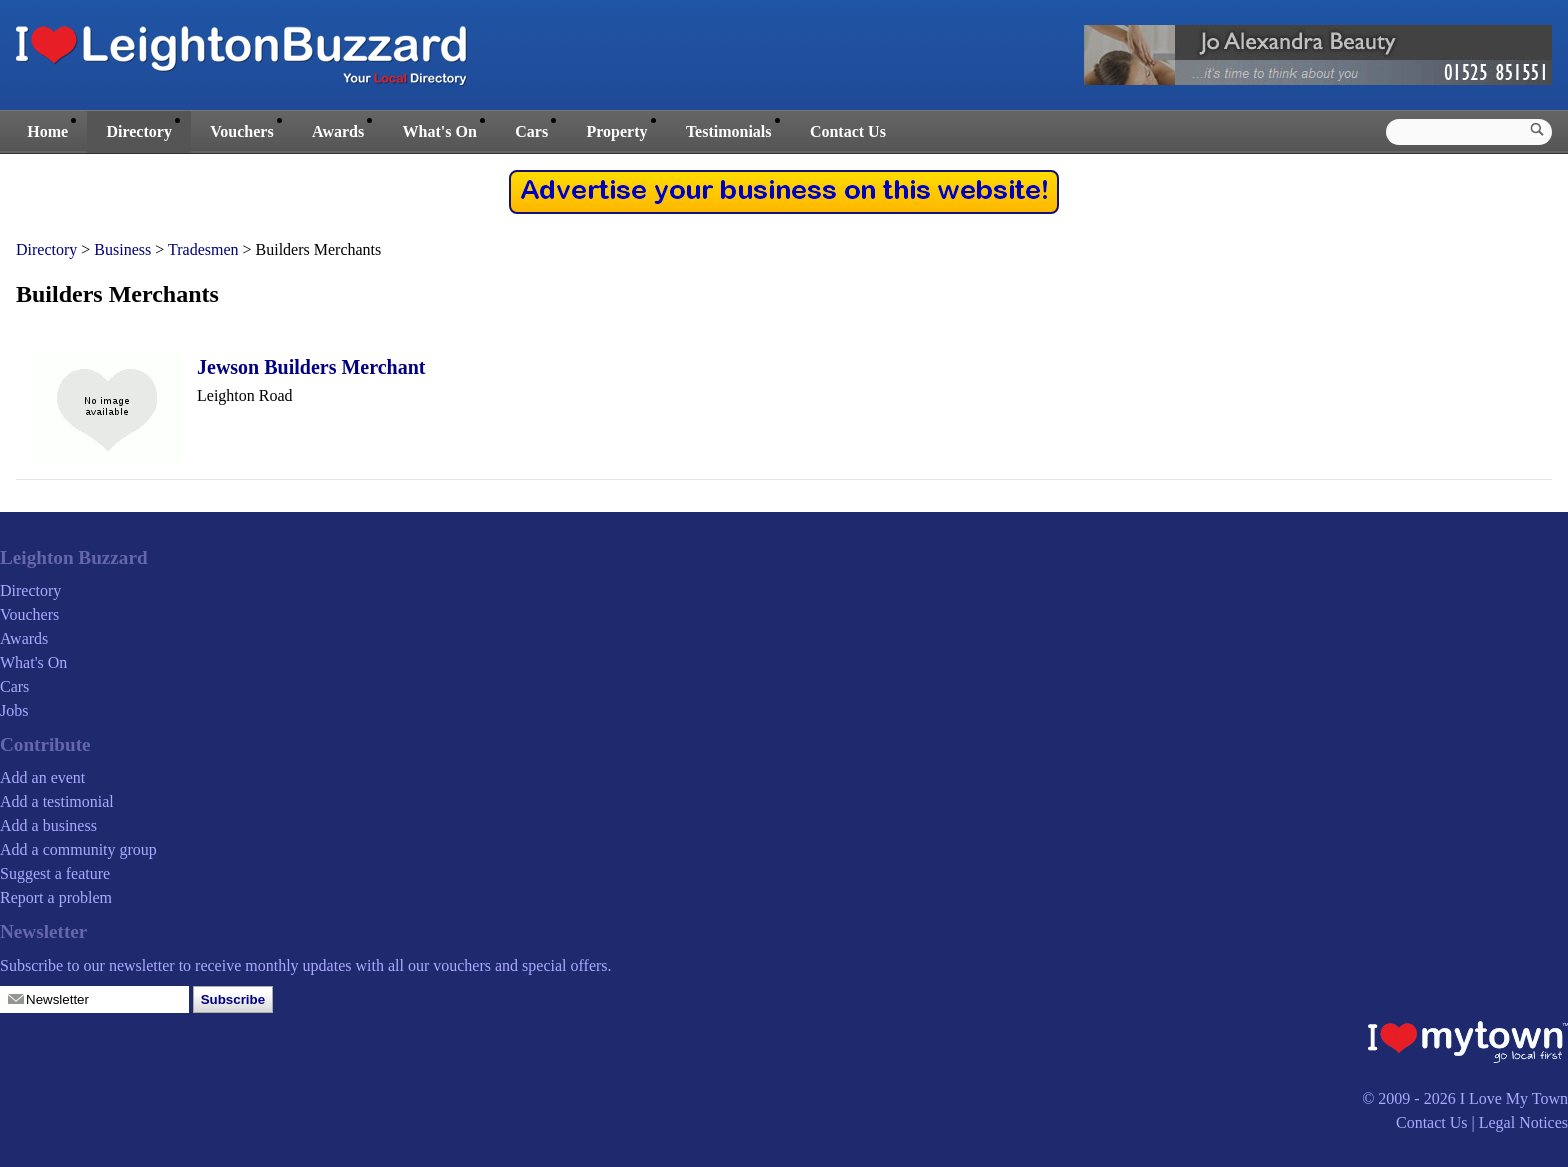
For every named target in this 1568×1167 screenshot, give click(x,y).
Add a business (48, 825)
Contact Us (848, 131)
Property (616, 131)
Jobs (14, 710)
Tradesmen (203, 249)
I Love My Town (1514, 1098)
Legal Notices (1523, 1122)
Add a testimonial (57, 801)
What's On (440, 131)
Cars (531, 131)
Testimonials (729, 131)
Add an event (42, 777)
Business (122, 249)
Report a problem (56, 897)
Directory (138, 131)
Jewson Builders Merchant (311, 367)
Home (47, 131)
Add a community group (78, 849)
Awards (338, 131)
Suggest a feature (55, 873)
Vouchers (241, 131)
